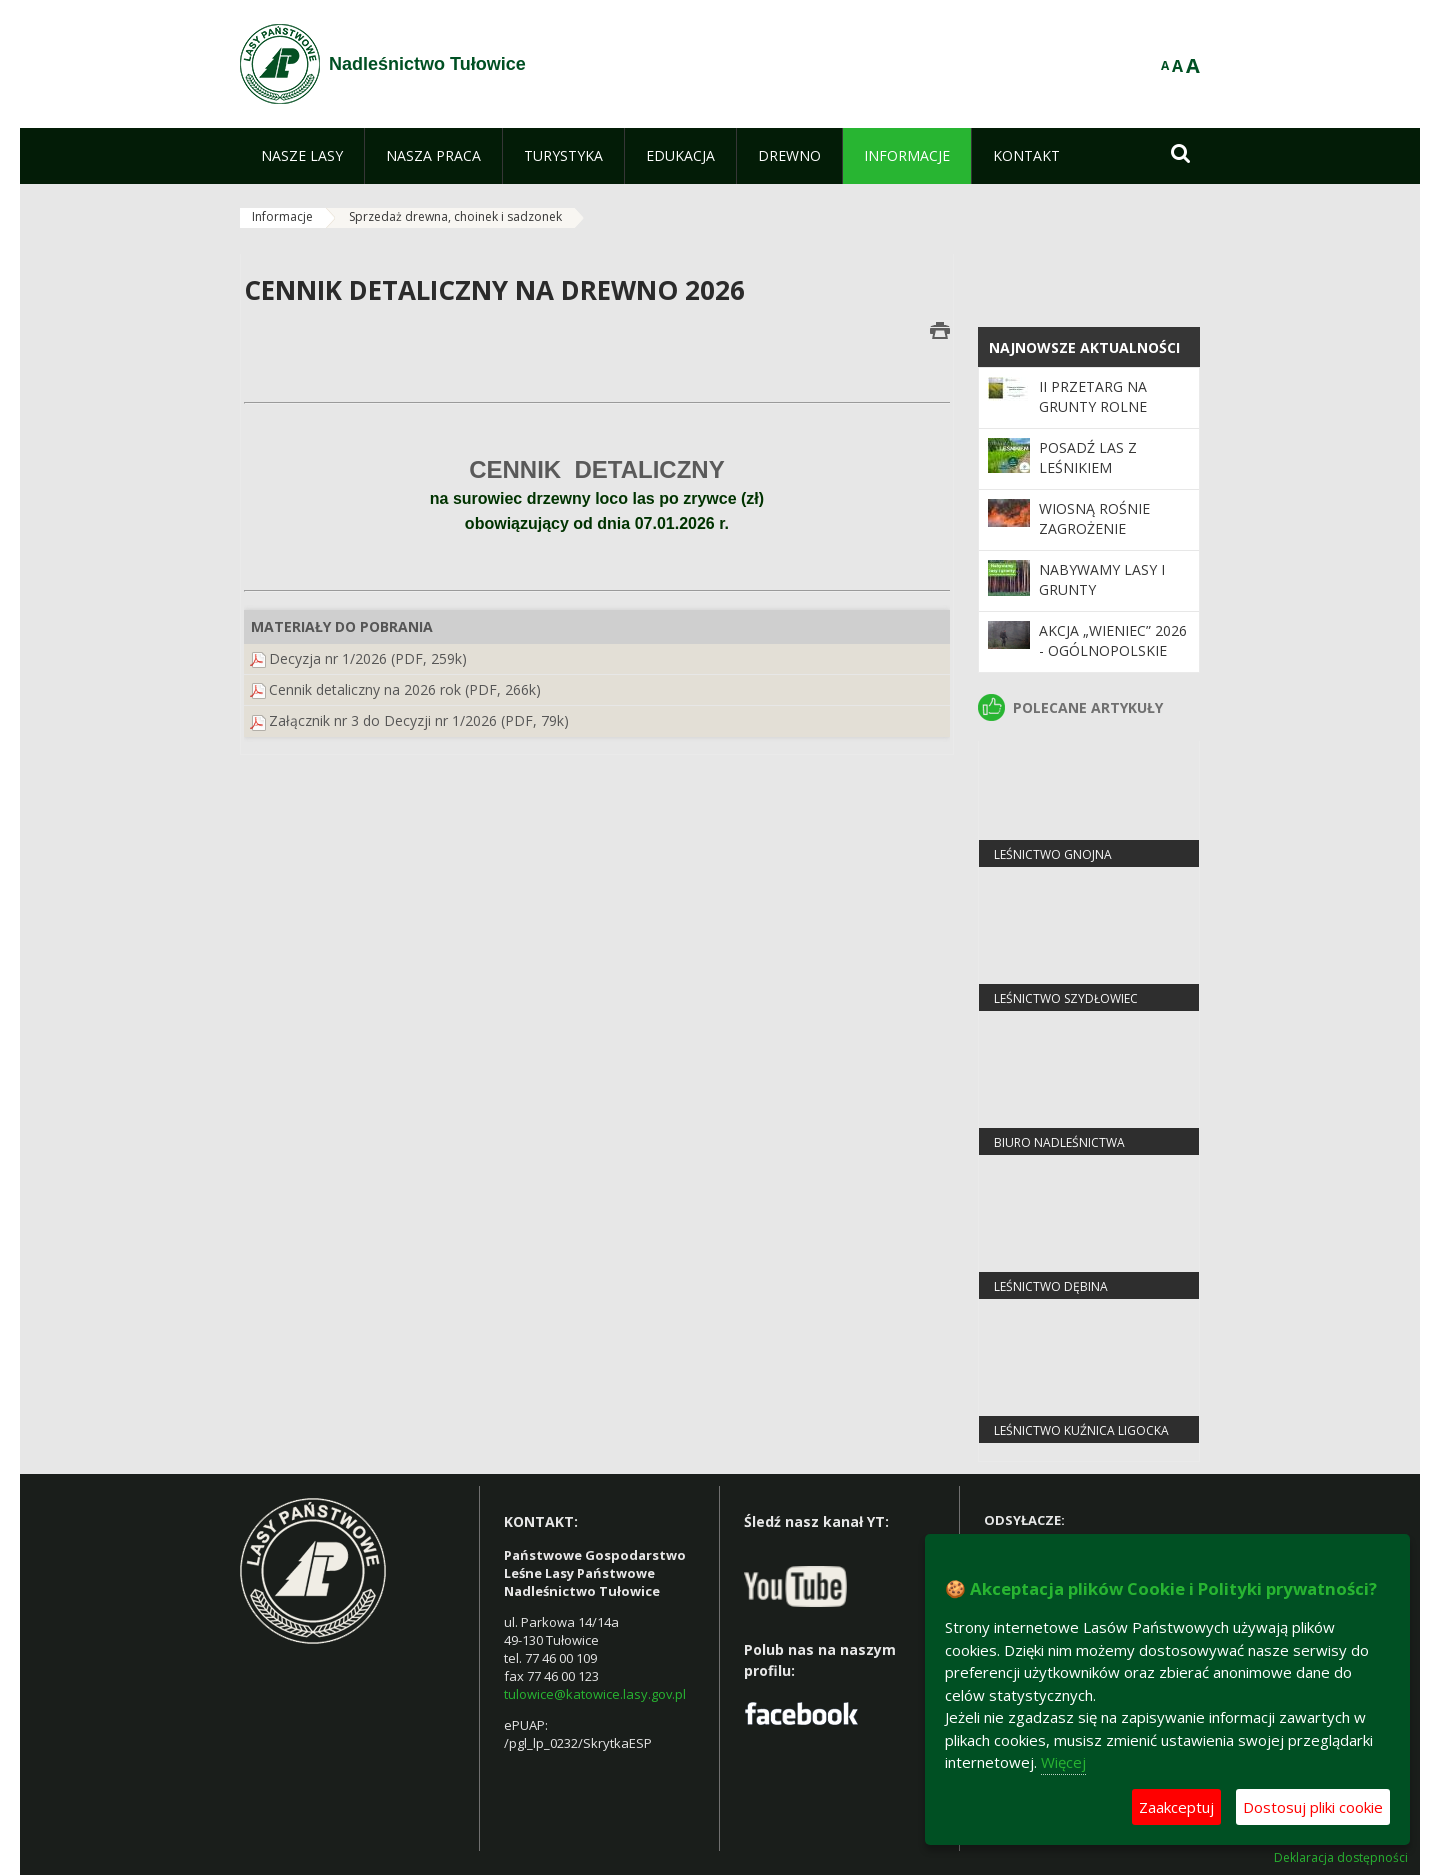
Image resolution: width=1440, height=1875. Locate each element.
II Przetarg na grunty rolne (1093, 396)
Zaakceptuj (1176, 1807)
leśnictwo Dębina (1051, 1286)
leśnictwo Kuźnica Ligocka (1081, 1430)
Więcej (1063, 1762)
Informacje (282, 216)
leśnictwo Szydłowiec (1066, 998)
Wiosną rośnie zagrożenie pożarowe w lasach (1094, 539)
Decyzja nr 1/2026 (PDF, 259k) (368, 658)
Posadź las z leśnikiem (1088, 457)
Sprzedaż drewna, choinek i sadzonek (455, 216)
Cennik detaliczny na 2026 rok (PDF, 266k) (405, 689)
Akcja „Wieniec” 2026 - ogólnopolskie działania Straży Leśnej (1113, 661)
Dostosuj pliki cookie (1313, 1807)
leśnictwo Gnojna (1053, 854)
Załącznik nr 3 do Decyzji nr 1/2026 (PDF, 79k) (419, 720)
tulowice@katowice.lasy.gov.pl (595, 1694)
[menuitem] (302, 156)
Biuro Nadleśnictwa (1059, 1142)
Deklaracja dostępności (1341, 1858)
